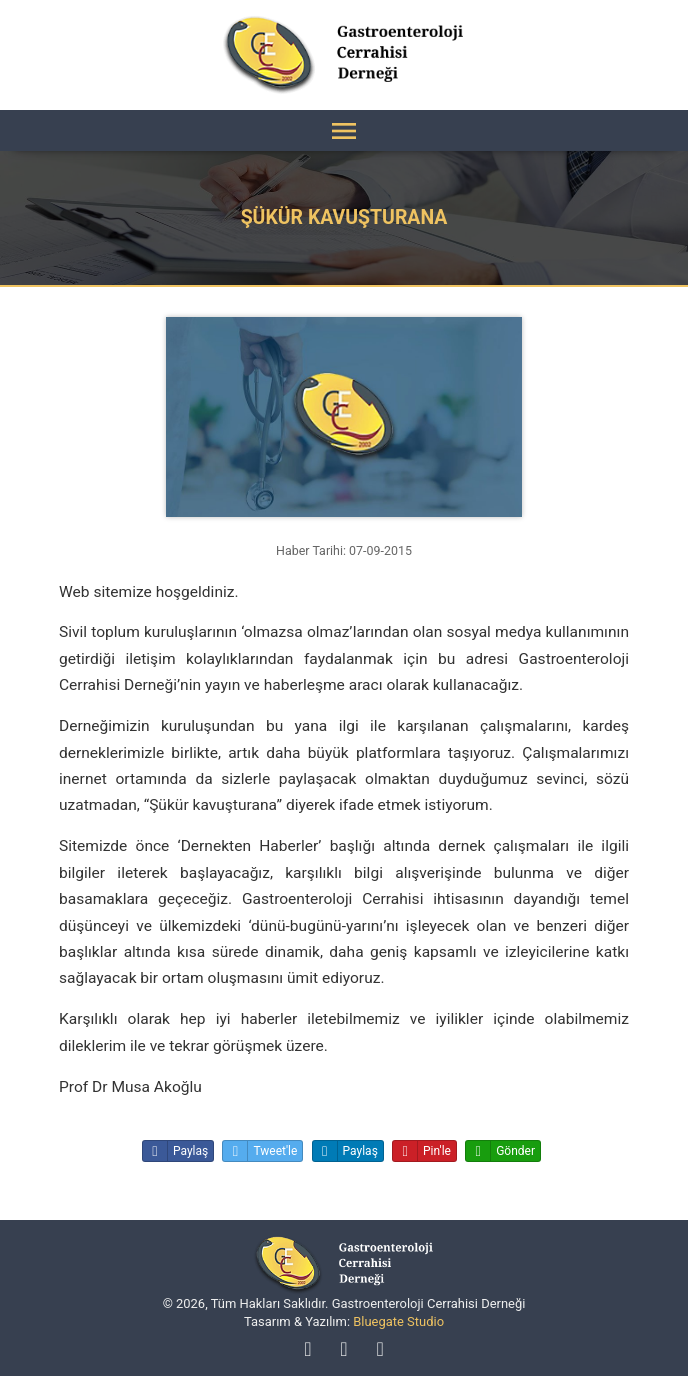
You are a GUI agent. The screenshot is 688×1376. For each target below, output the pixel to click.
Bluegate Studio (398, 1321)
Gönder (500, 1151)
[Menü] (344, 130)
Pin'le (422, 1151)
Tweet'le (260, 1151)
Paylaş (175, 1151)
